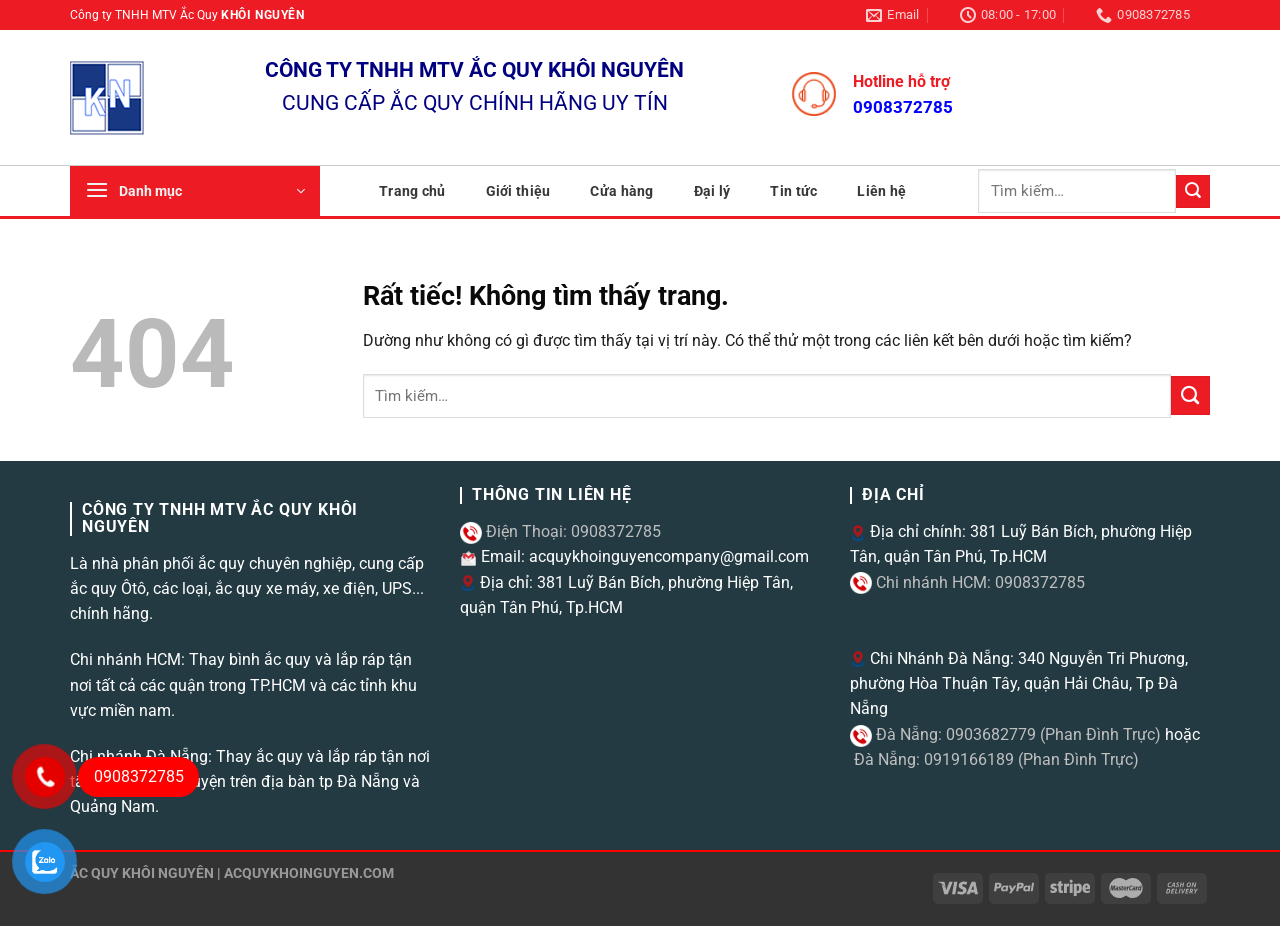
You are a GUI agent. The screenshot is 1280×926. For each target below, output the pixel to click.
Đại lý (712, 191)
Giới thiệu (518, 191)
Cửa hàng (621, 191)
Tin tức (793, 191)
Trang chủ (412, 191)
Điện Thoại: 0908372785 (571, 531)
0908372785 (903, 107)
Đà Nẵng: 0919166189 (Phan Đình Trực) (994, 759)
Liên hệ (881, 191)
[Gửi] (1193, 191)
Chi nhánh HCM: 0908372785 (978, 582)
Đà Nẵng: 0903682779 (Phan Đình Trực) (1016, 734)
